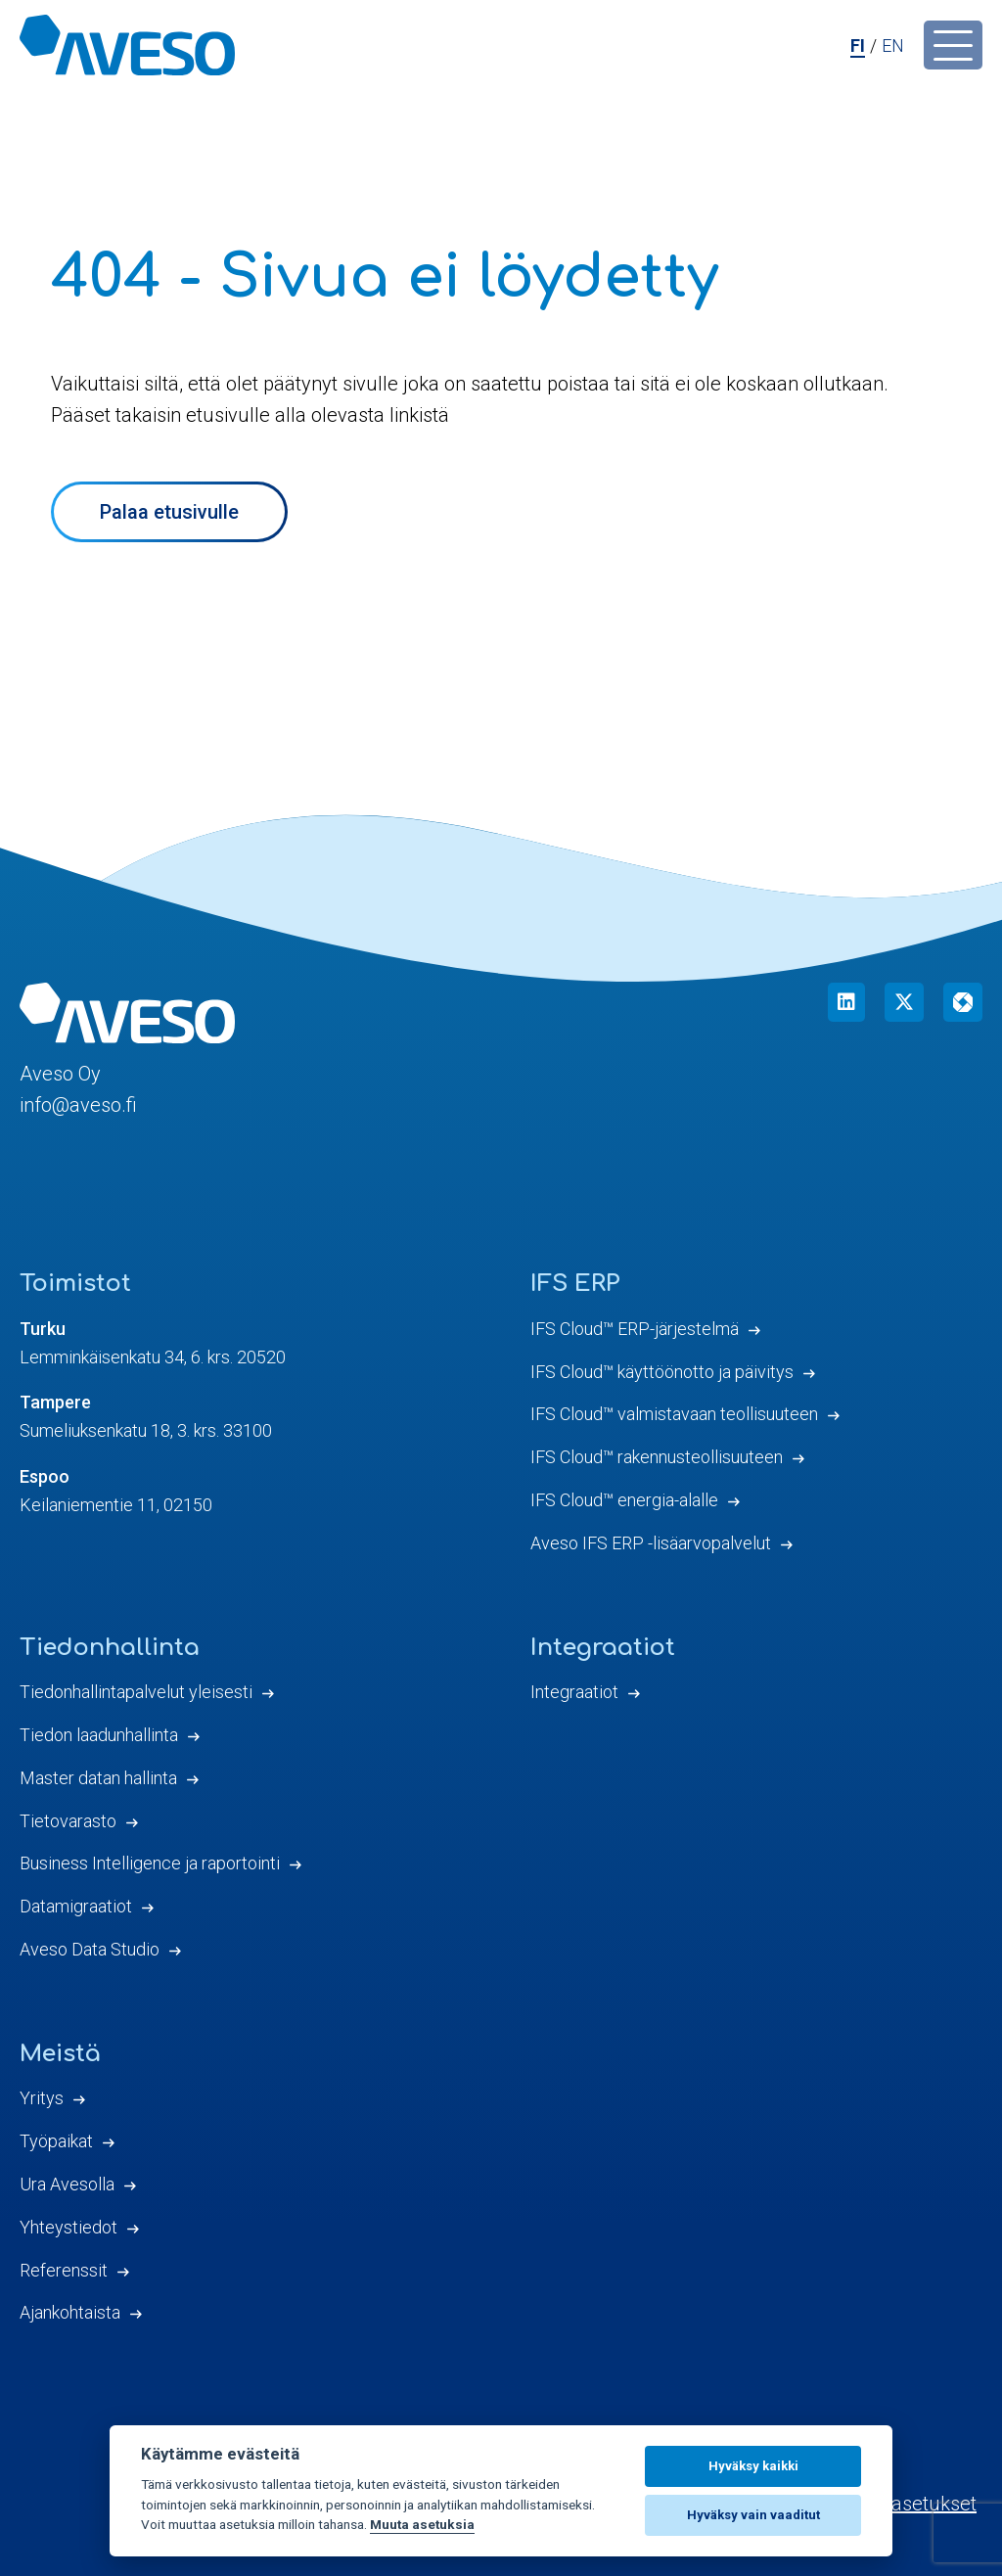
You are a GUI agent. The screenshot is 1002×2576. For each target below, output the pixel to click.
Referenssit (64, 2270)
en (893, 45)
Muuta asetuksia (422, 2524)
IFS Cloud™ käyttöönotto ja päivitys (662, 1371)
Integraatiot (574, 1691)
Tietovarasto (68, 1821)
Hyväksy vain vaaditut (753, 2514)
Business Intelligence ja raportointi (150, 1863)
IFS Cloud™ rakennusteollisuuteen (656, 1457)
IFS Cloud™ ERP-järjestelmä (634, 1328)
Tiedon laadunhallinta (99, 1735)
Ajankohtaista (70, 2312)
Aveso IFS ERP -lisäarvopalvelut (650, 1543)
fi (857, 45)
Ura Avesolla (67, 2184)
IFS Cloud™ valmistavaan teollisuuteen (674, 1413)
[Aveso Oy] (127, 45)
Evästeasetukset (905, 2503)
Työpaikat (56, 2141)
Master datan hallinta (98, 1778)
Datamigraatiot (76, 1906)
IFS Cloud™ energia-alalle (624, 1500)
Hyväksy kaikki (753, 2466)
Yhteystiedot (68, 2227)
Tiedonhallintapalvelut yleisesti (136, 1691)
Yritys (42, 2098)
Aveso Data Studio (89, 1949)
